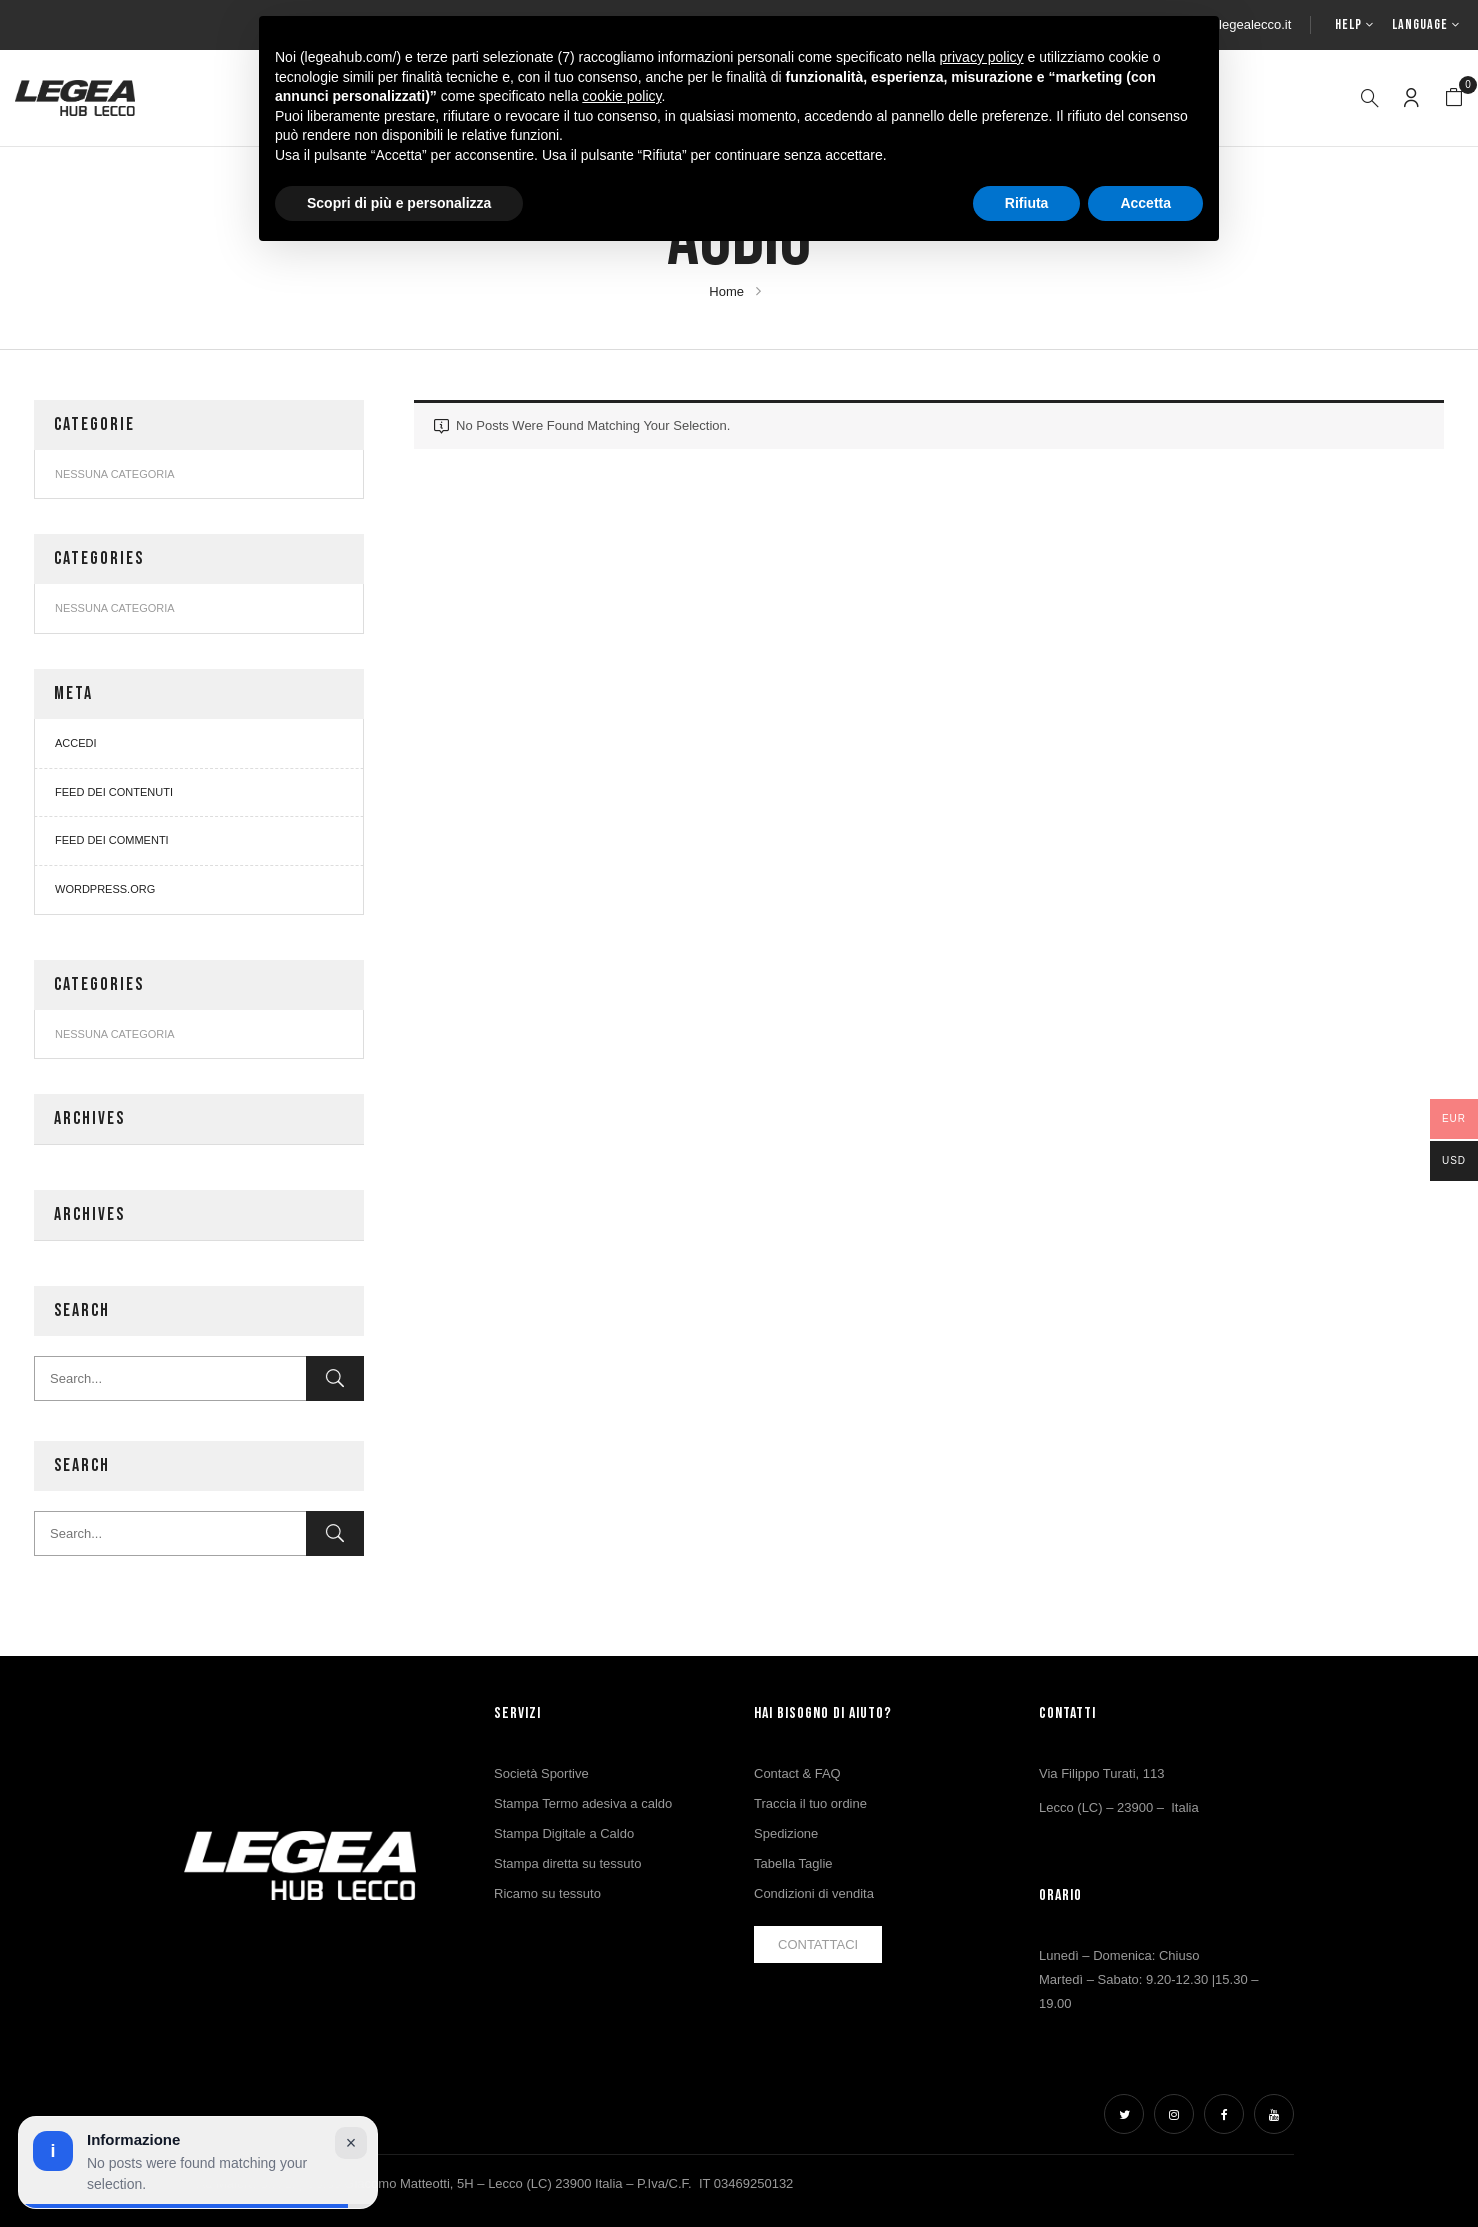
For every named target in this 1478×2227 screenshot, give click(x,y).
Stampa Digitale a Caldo (564, 1833)
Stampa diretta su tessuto (567, 1863)
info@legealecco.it (1238, 24)
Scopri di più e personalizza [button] (399, 203)
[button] (1454, 98)
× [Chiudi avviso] (351, 2143)
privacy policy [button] (982, 57)
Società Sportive (541, 1773)
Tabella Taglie (793, 1863)
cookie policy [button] (621, 96)
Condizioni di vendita (814, 1893)
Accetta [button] (1145, 203)
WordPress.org (105, 889)
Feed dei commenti (112, 840)
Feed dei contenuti (114, 792)
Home (726, 291)
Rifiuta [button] (1027, 203)
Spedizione (786, 1833)
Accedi (76, 743)
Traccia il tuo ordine (810, 1803)
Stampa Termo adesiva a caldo (583, 1803)
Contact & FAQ (797, 1773)
